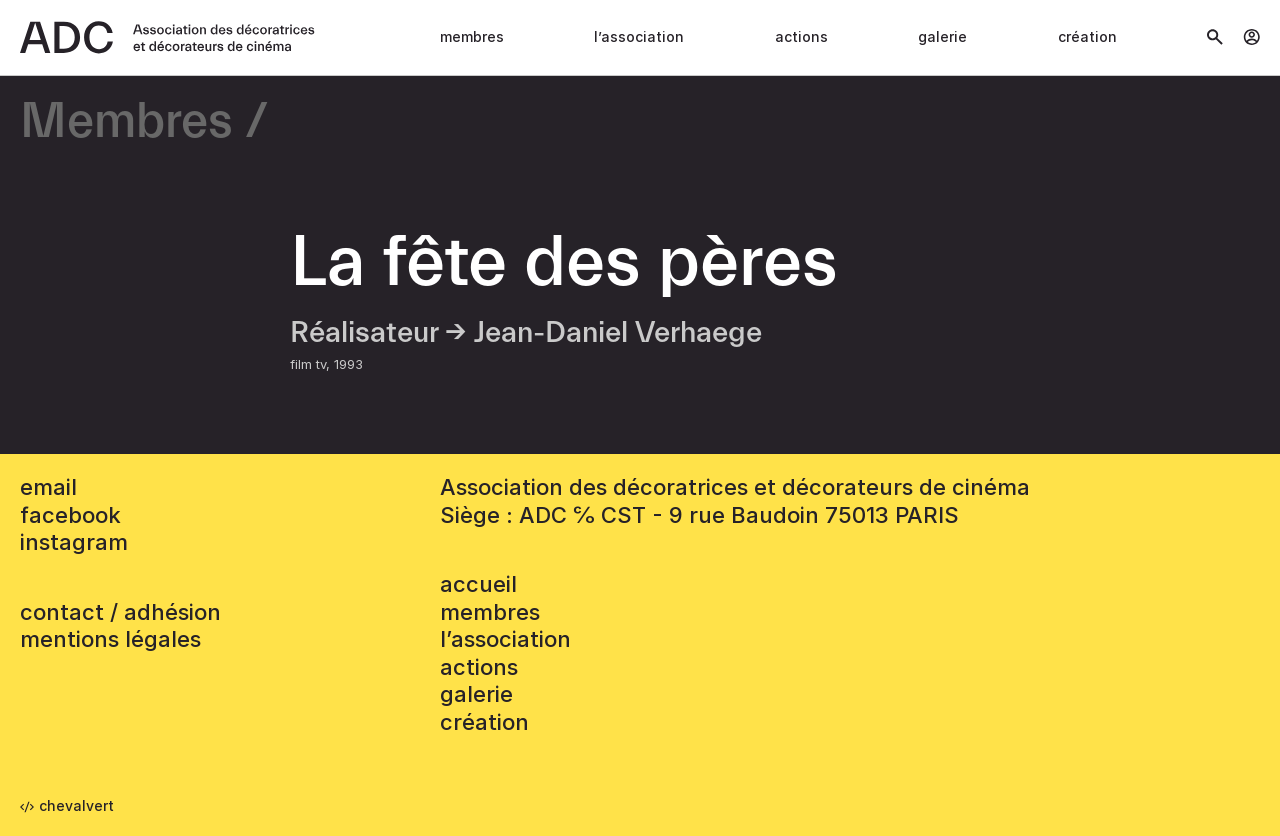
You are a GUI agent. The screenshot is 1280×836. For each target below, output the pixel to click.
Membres (472, 36)
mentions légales (110, 639)
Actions (801, 36)
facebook (70, 515)
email (48, 487)
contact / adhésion (120, 612)
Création (1087, 36)
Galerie (942, 36)
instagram (74, 542)
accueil (478, 584)
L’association (639, 36)
